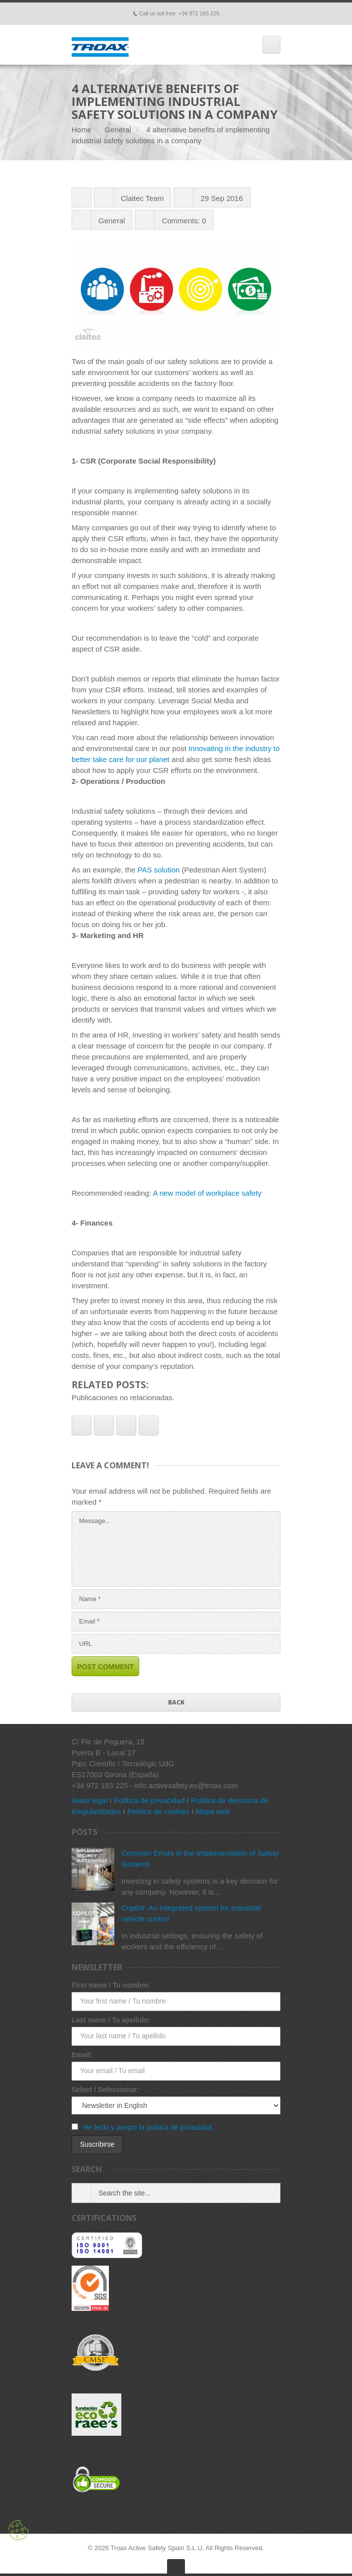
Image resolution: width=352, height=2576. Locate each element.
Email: (82, 2055)
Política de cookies (158, 1811)
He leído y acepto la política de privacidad (147, 2127)
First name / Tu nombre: (111, 1985)
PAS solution (159, 869)
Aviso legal (89, 1800)
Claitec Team (142, 198)
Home (81, 129)
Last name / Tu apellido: (111, 2020)
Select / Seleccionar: (105, 2090)
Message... (176, 1549)
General (117, 129)
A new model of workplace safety (207, 1193)
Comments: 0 (184, 220)
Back (176, 1702)
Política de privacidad (149, 1800)
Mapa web (212, 1811)
